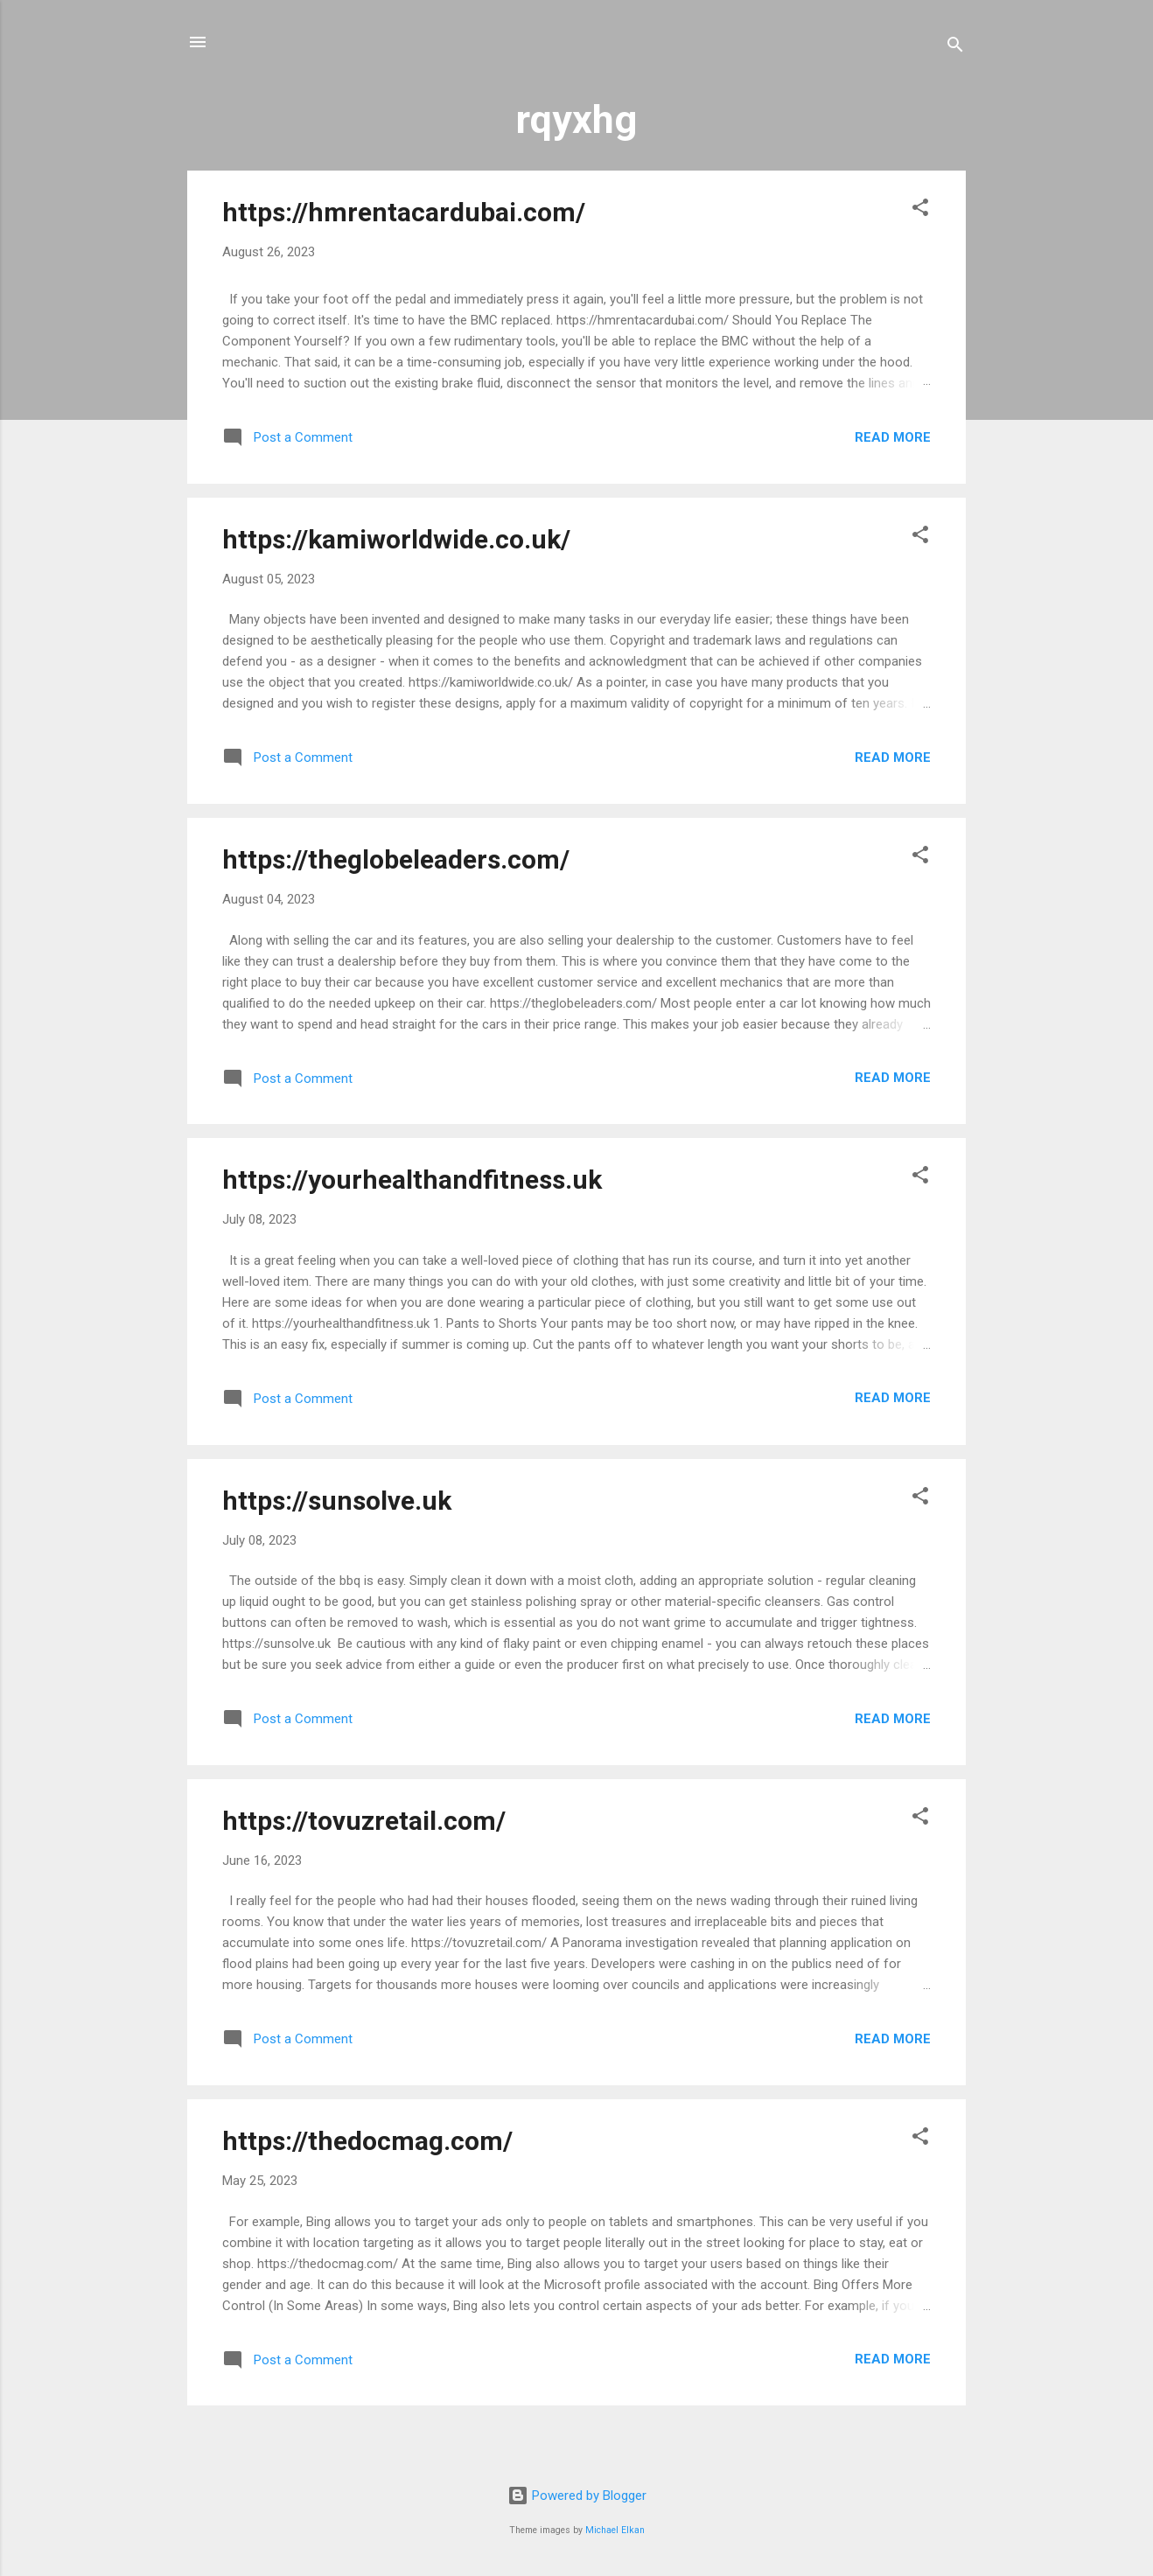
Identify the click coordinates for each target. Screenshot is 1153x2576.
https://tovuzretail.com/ (364, 1820)
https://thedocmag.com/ (367, 2141)
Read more (893, 437)
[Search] (955, 47)
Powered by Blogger (576, 2495)
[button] (920, 210)
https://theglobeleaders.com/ (396, 859)
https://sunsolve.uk (336, 1500)
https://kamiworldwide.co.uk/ (396, 539)
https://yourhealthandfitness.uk (412, 1179)
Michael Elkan (615, 2530)
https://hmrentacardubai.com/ (403, 212)
